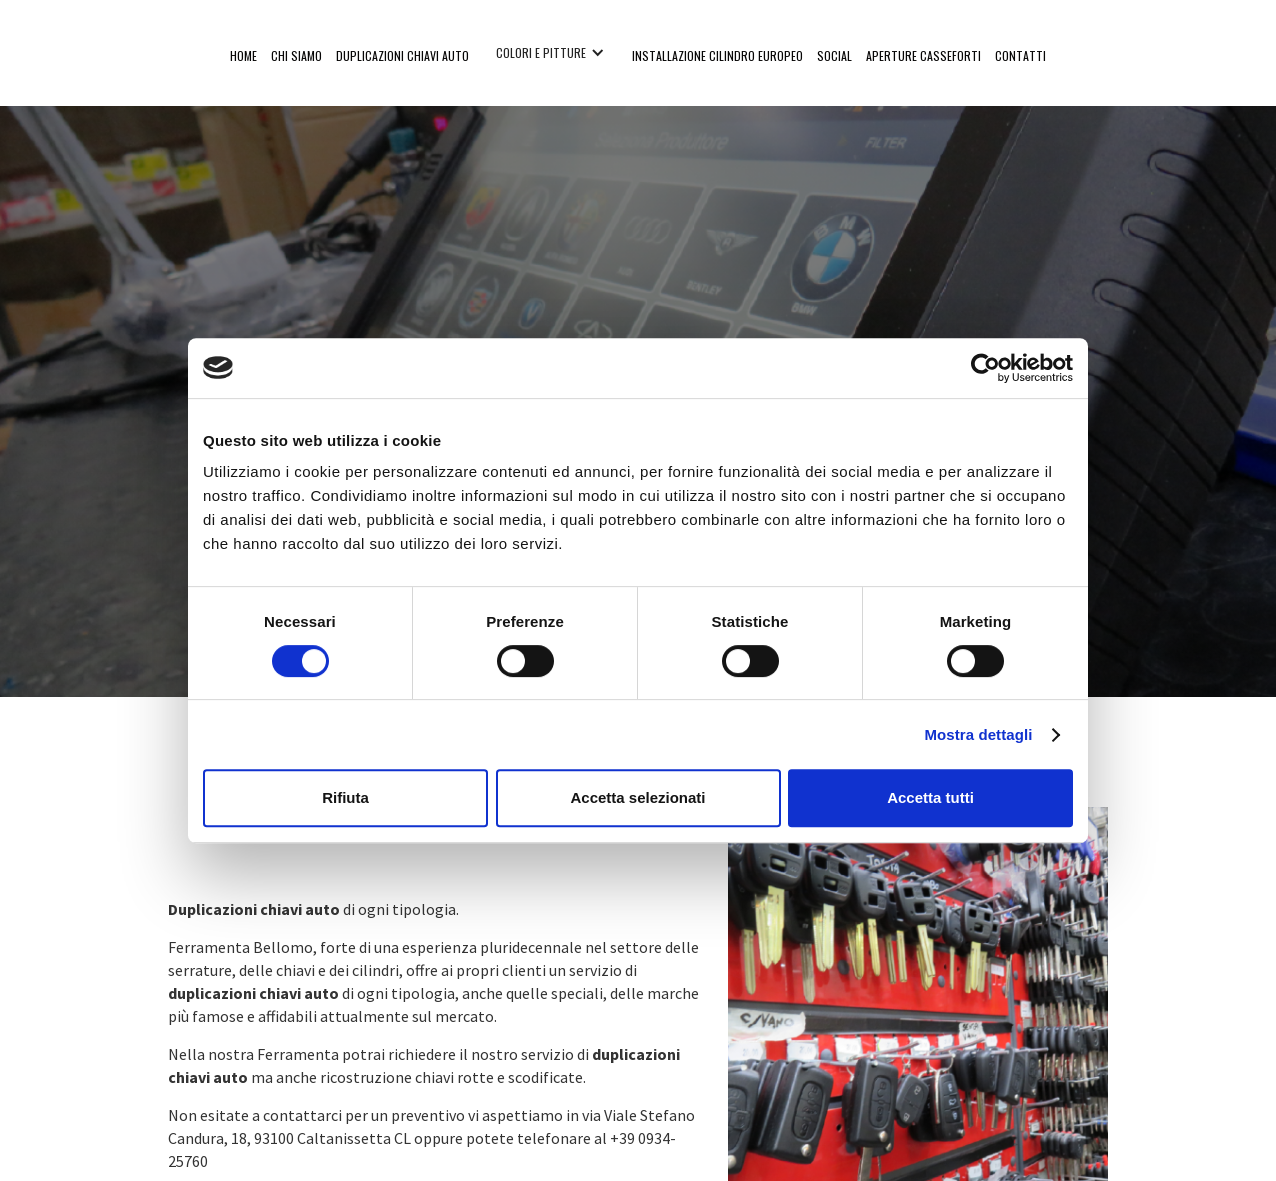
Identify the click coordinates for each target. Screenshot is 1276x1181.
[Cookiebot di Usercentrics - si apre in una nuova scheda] (985, 368)
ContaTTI (1020, 55)
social (834, 55)
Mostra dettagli (978, 734)
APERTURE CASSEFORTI (923, 55)
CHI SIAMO (296, 55)
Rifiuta (345, 797)
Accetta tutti (930, 797)
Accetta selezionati (637, 797)
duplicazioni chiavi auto (402, 55)
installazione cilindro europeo (717, 55)
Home (243, 55)
